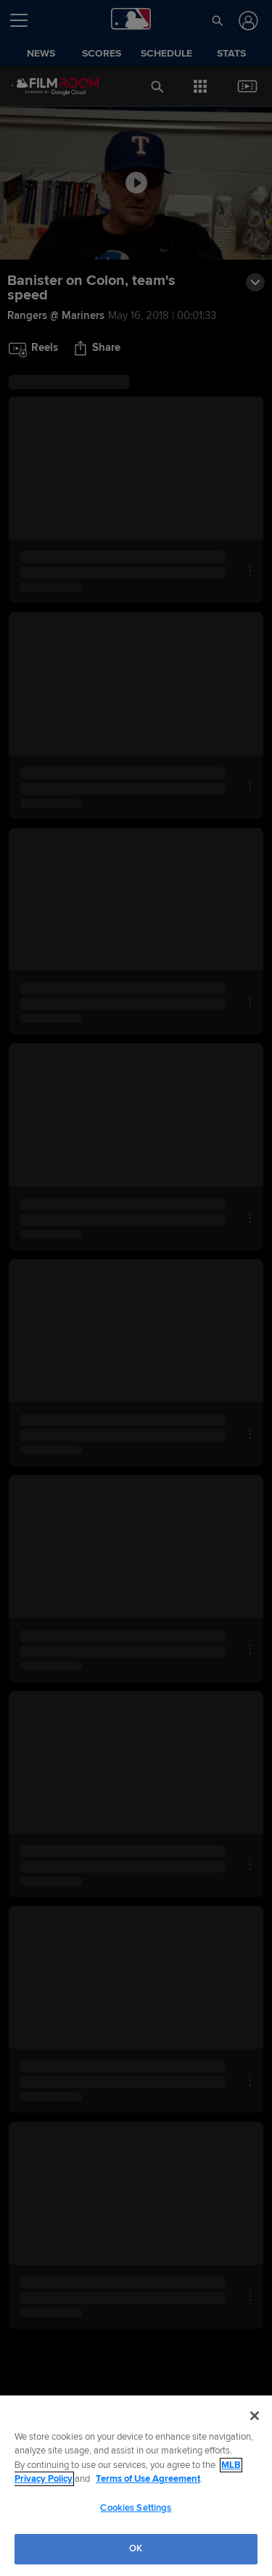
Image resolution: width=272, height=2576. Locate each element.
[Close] (255, 2416)
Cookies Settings (135, 2508)
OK (135, 2548)
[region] (136, 2485)
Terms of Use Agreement (148, 2479)
